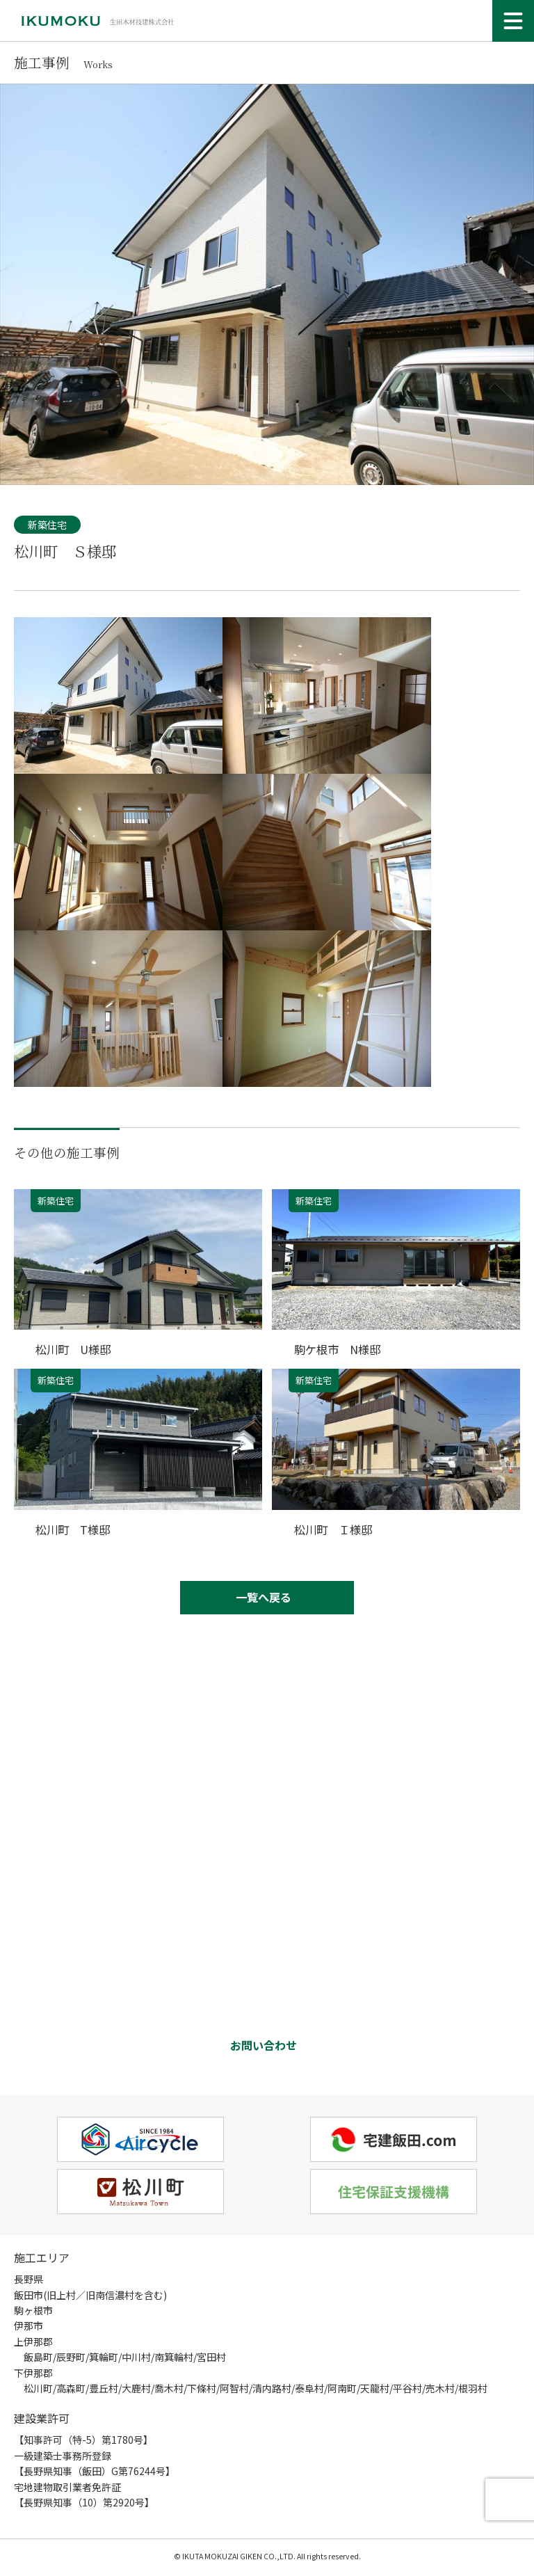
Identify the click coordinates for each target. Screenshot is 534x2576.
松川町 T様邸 (74, 1528)
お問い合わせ (263, 2046)
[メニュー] (513, 21)
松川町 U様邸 (75, 1349)
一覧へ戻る (263, 1597)
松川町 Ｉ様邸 (335, 1528)
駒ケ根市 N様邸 (340, 1349)
